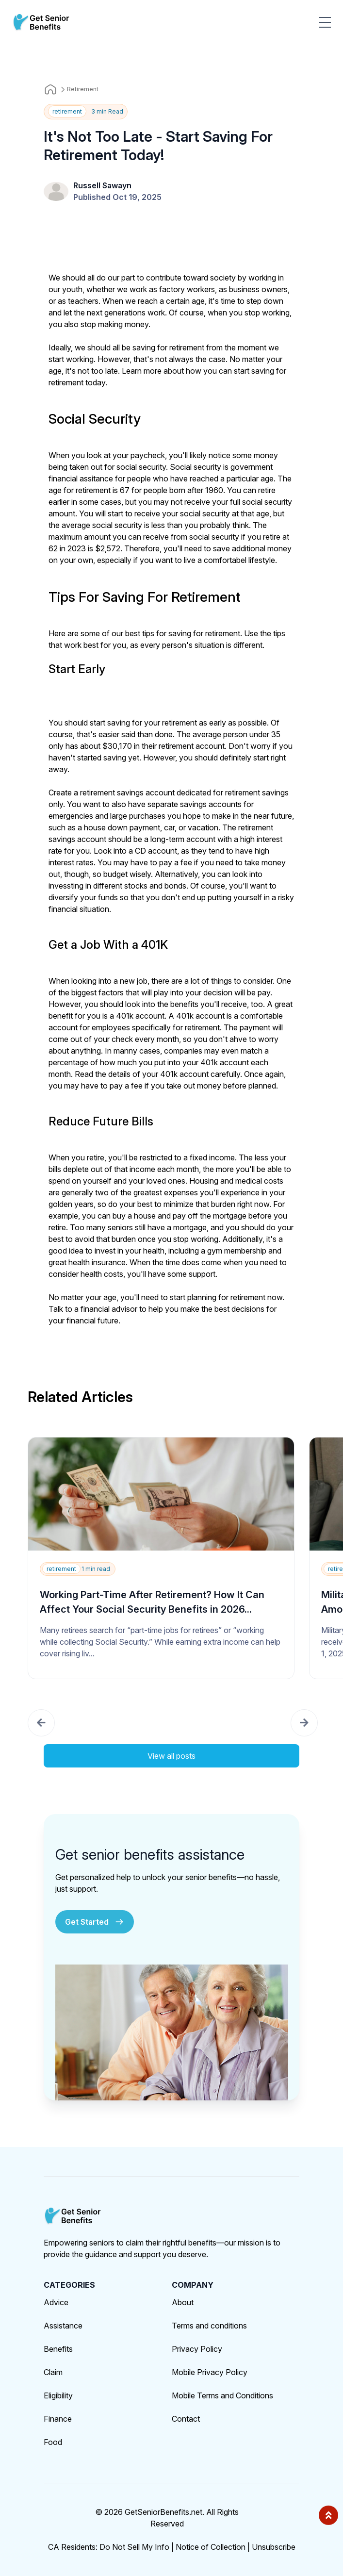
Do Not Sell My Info (136, 2547)
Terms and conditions (209, 2325)
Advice (56, 2302)
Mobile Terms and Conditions (222, 2395)
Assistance (63, 2325)
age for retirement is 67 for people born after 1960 (136, 490)
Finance (58, 2419)
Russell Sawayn (102, 185)
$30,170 (117, 746)
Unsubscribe (273, 2547)
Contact (186, 2419)
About (183, 2302)
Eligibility (58, 2395)
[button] (41, 1722)
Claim (53, 2372)
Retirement (82, 89)
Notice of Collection (213, 2547)
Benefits (58, 2349)
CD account (156, 851)
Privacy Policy (197, 2349)
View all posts (171, 1756)
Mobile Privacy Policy (209, 2372)
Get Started (94, 1922)
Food (53, 2442)
